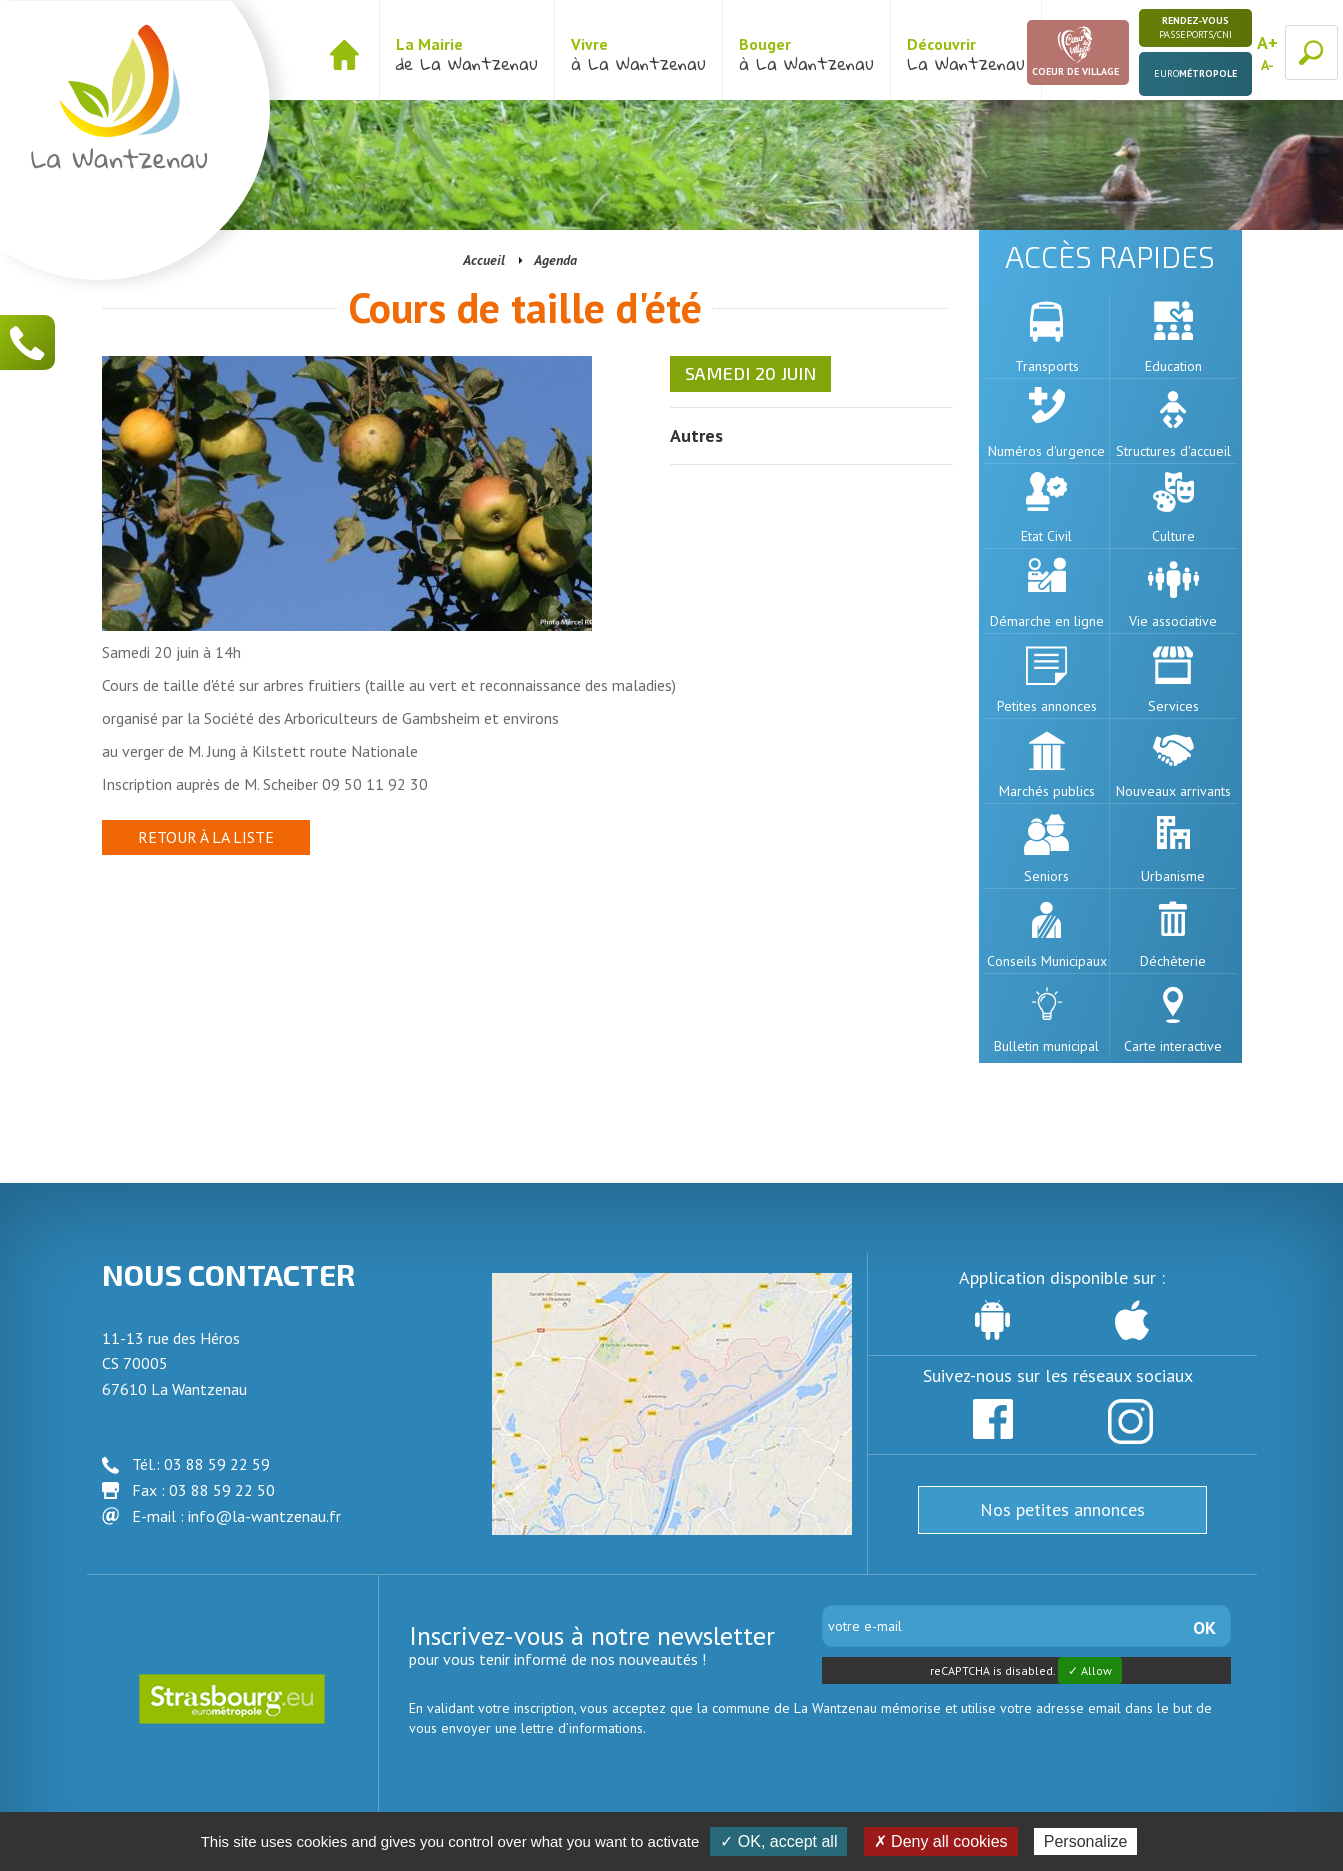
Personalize (1086, 1841)
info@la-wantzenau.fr (264, 1516)
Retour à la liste (206, 837)
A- (1267, 65)
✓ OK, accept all (778, 1841)
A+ (1267, 42)
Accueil (484, 260)
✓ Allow (1090, 1670)
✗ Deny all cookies (941, 1841)
